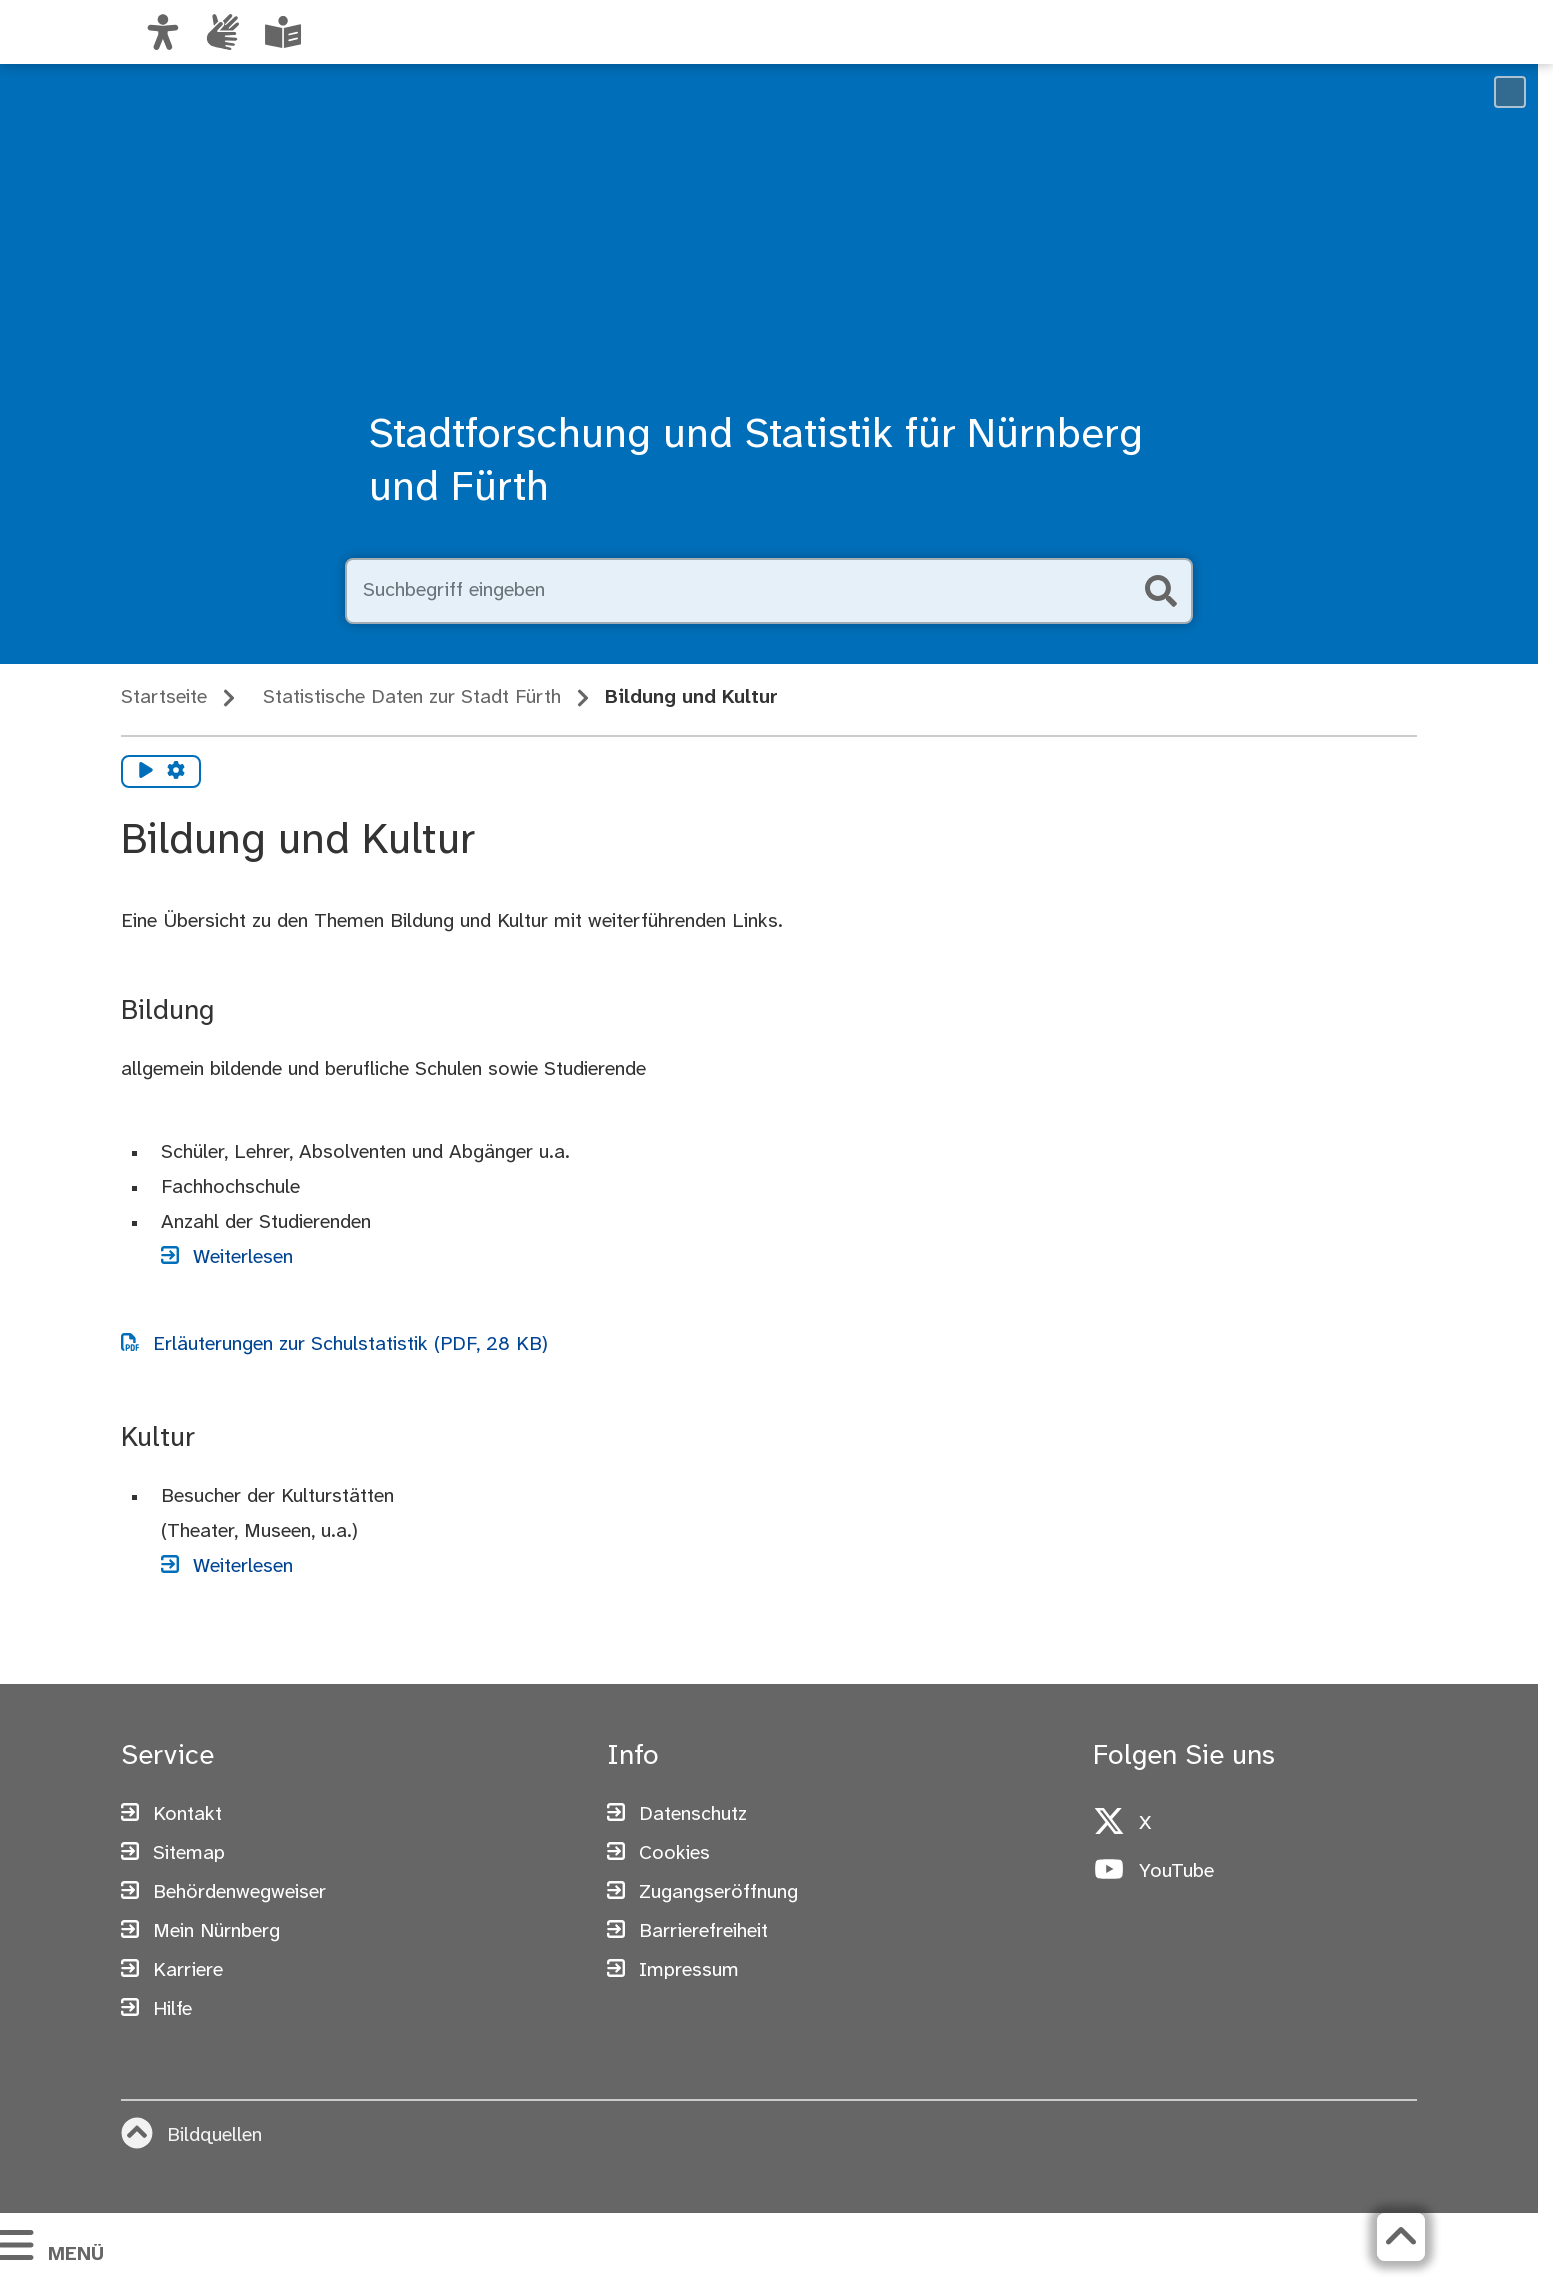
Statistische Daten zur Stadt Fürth (412, 697)
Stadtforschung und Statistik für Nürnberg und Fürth (756, 462)
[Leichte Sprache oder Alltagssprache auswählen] (283, 32)
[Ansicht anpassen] (163, 32)
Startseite (164, 697)
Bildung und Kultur (691, 697)
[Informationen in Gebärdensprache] (223, 32)
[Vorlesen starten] (146, 772)
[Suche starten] (1161, 591)
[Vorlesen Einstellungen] (176, 772)
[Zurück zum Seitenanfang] (1401, 2237)
